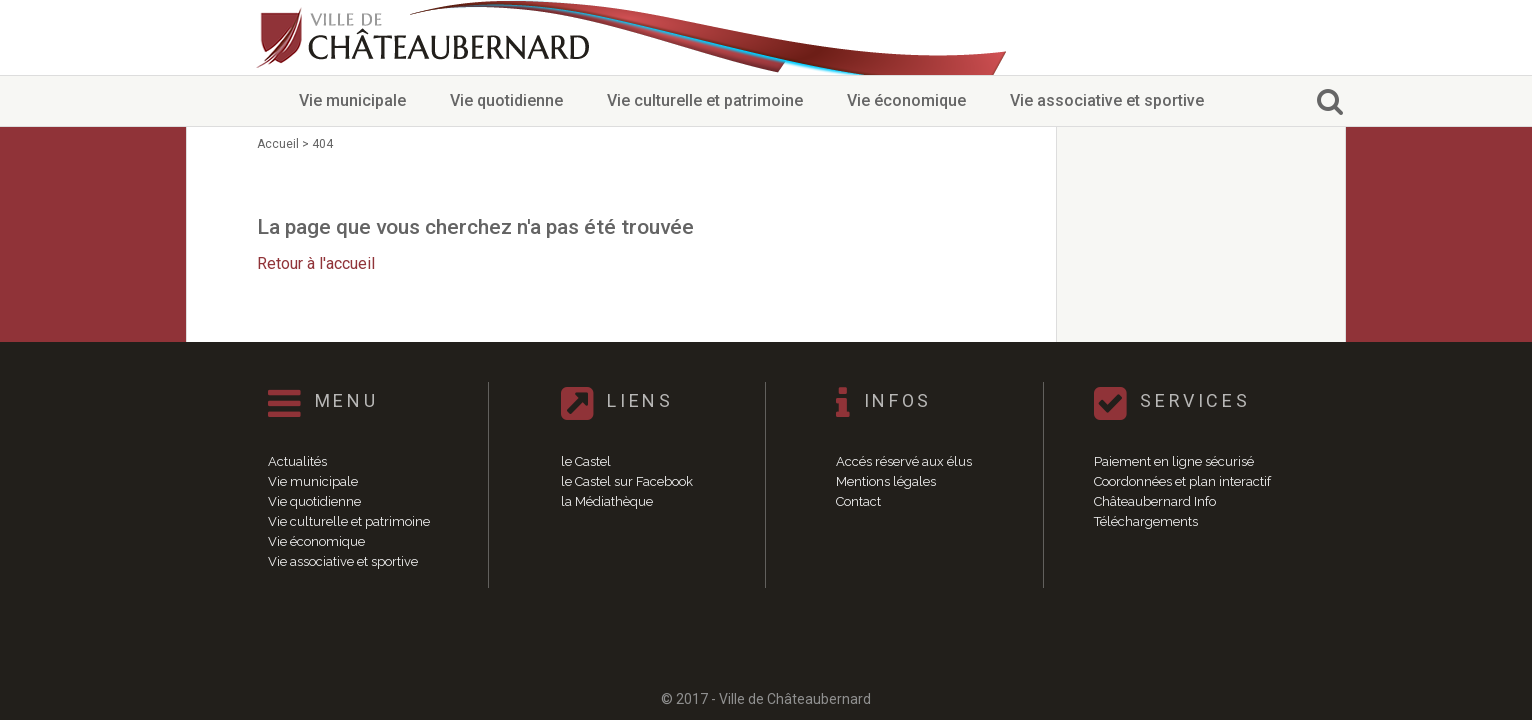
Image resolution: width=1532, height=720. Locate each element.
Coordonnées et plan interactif (1182, 481)
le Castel (586, 461)
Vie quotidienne (506, 100)
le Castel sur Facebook (627, 481)
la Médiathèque (607, 501)
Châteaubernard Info (1155, 501)
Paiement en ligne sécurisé (1174, 461)
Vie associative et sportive (1107, 100)
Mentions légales (886, 481)
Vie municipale (352, 100)
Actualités (297, 461)
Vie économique (906, 100)
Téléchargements (1146, 521)
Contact (858, 501)
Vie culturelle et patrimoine (705, 100)
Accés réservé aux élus (904, 461)
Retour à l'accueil (316, 263)
